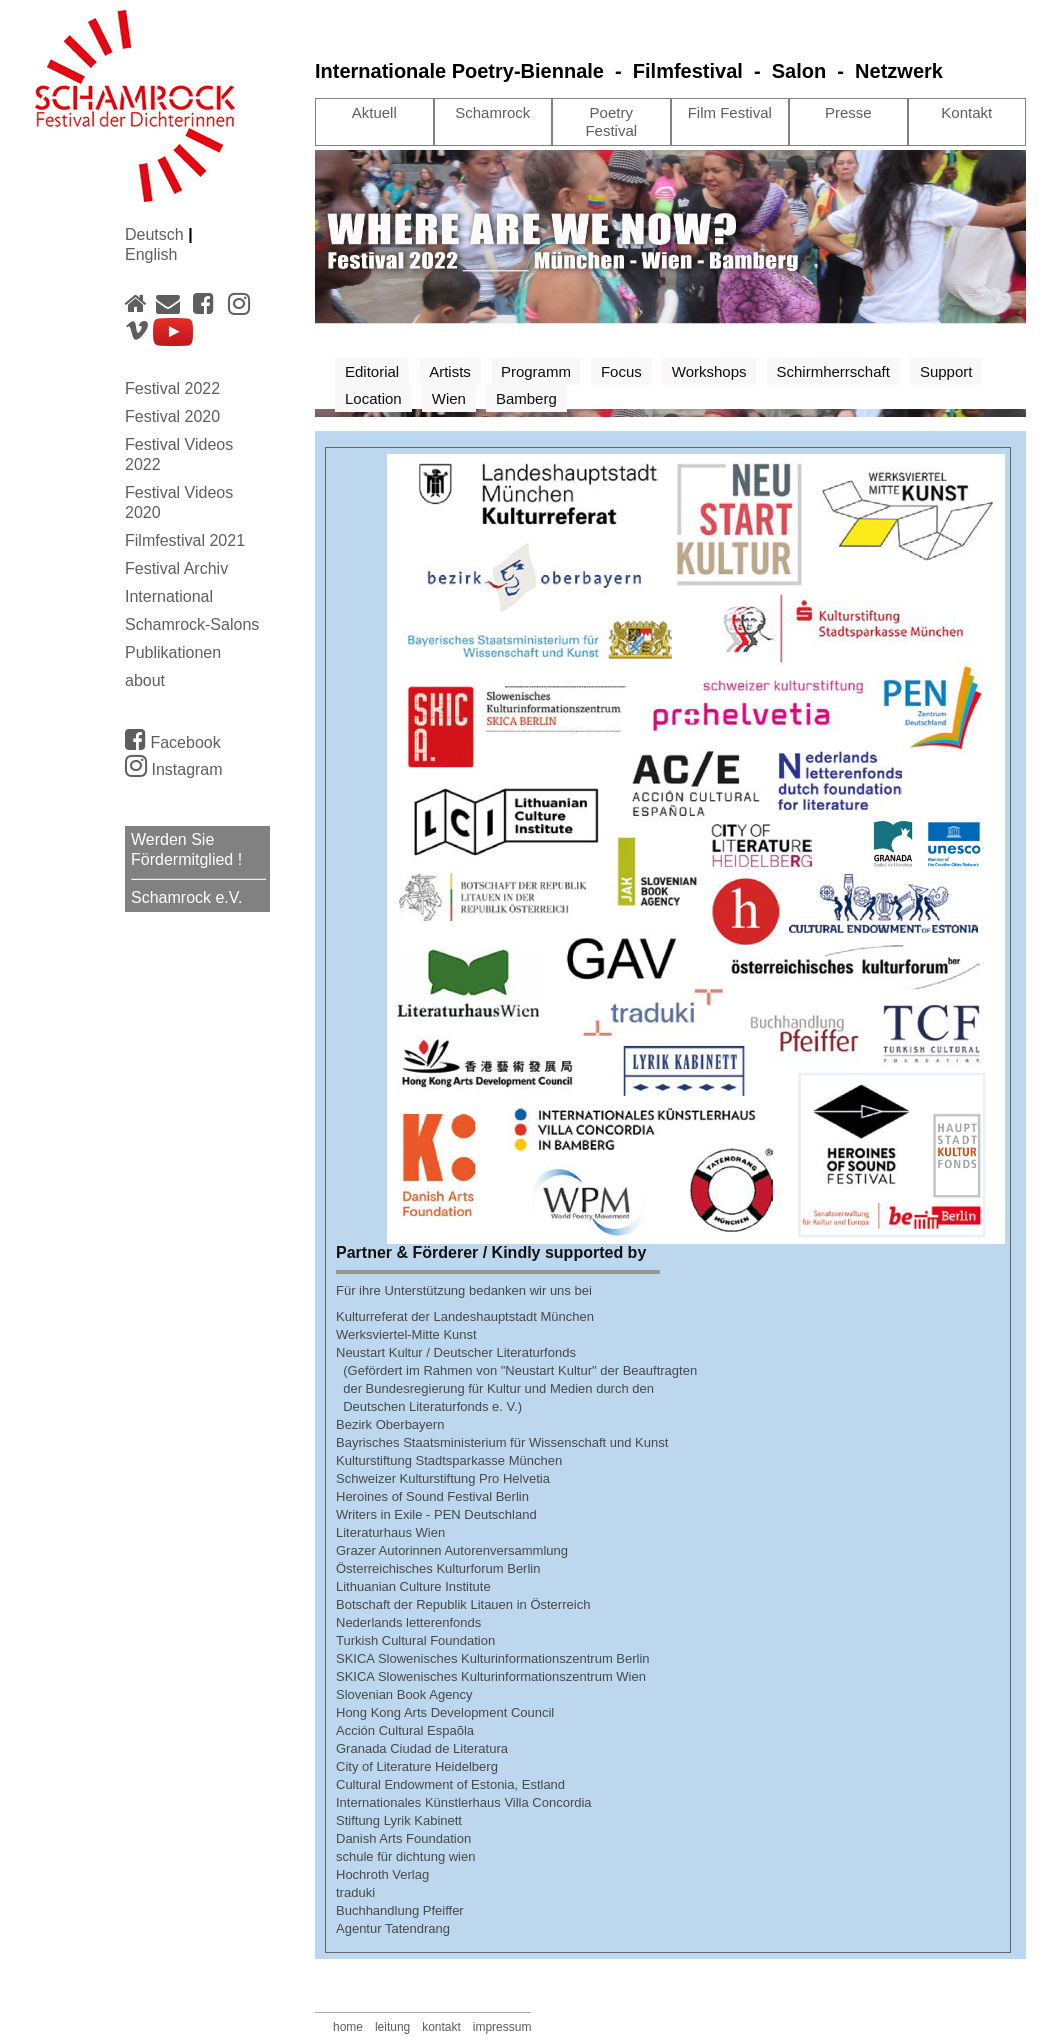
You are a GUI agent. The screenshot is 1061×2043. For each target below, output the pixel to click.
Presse (848, 112)
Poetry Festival (611, 121)
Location (373, 398)
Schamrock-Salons (192, 624)
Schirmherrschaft (833, 371)
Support (946, 371)
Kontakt (966, 112)
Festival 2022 (172, 388)
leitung (392, 2027)
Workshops (709, 371)
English (151, 254)
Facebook (173, 739)
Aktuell (374, 112)
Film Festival (730, 112)
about (145, 680)
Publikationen (173, 652)
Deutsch (156, 234)
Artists (450, 371)
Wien (449, 398)
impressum (502, 2027)
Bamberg (526, 398)
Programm (536, 371)
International (169, 596)
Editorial (372, 371)
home (348, 2027)
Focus (621, 371)
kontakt (441, 2027)
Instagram (174, 769)
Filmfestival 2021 (185, 540)
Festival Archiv (176, 568)
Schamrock (492, 112)
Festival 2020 (172, 416)
